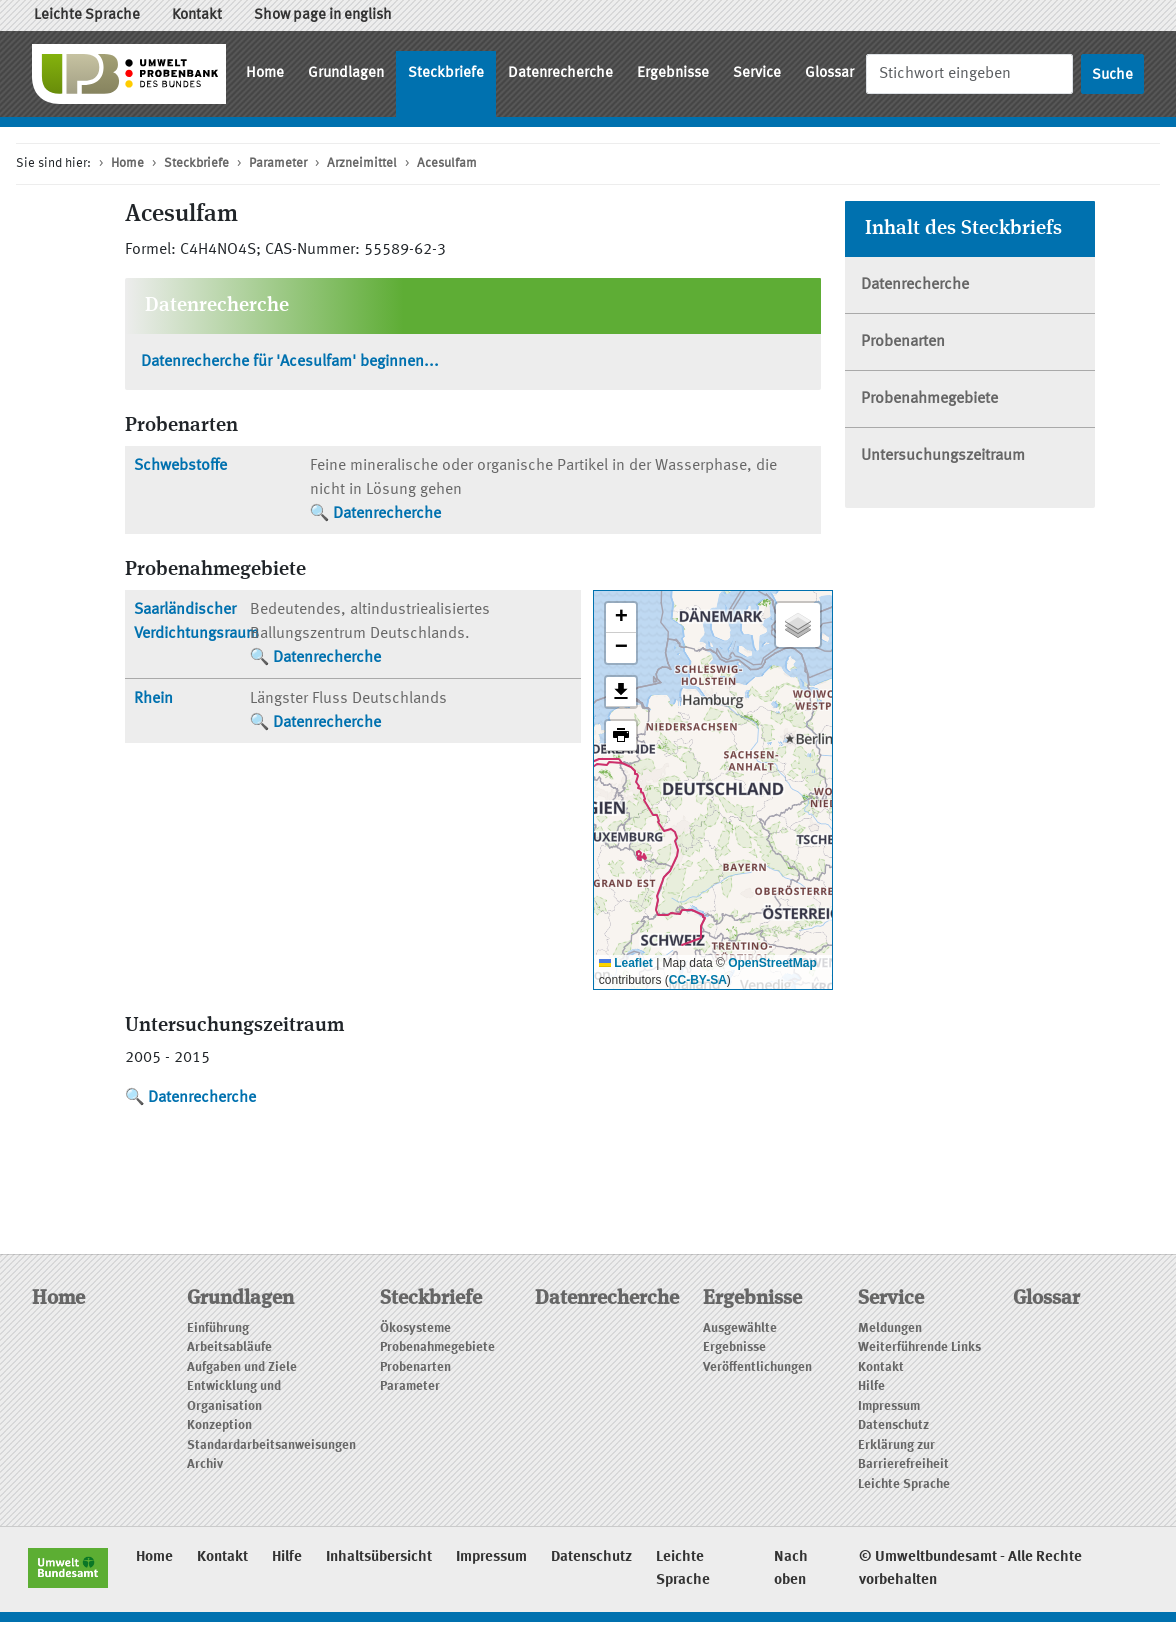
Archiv (205, 1464)
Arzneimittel (362, 163)
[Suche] (969, 73)
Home (265, 73)
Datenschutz (893, 1425)
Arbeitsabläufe (229, 1347)
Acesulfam (447, 163)
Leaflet (626, 963)
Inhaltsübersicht (379, 1557)
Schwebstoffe (180, 466)
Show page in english (323, 15)
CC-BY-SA (698, 980)
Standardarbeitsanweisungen (271, 1445)
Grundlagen (346, 73)
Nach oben (791, 1569)
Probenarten (903, 342)
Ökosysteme (415, 1328)
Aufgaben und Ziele (242, 1367)
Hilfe (871, 1386)
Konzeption (219, 1425)
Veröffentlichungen (757, 1367)
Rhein (153, 699)
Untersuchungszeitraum (943, 456)
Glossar (829, 73)
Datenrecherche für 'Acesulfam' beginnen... (290, 362)
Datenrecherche (560, 73)
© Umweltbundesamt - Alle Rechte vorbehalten (970, 1569)
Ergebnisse (673, 73)
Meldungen (890, 1328)
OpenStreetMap (772, 963)
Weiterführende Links (919, 1347)
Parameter (278, 163)
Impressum (889, 1406)
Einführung (218, 1328)
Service (757, 73)
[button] (621, 618)
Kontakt (197, 15)
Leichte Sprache (87, 15)
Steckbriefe (446, 73)
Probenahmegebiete (929, 399)
